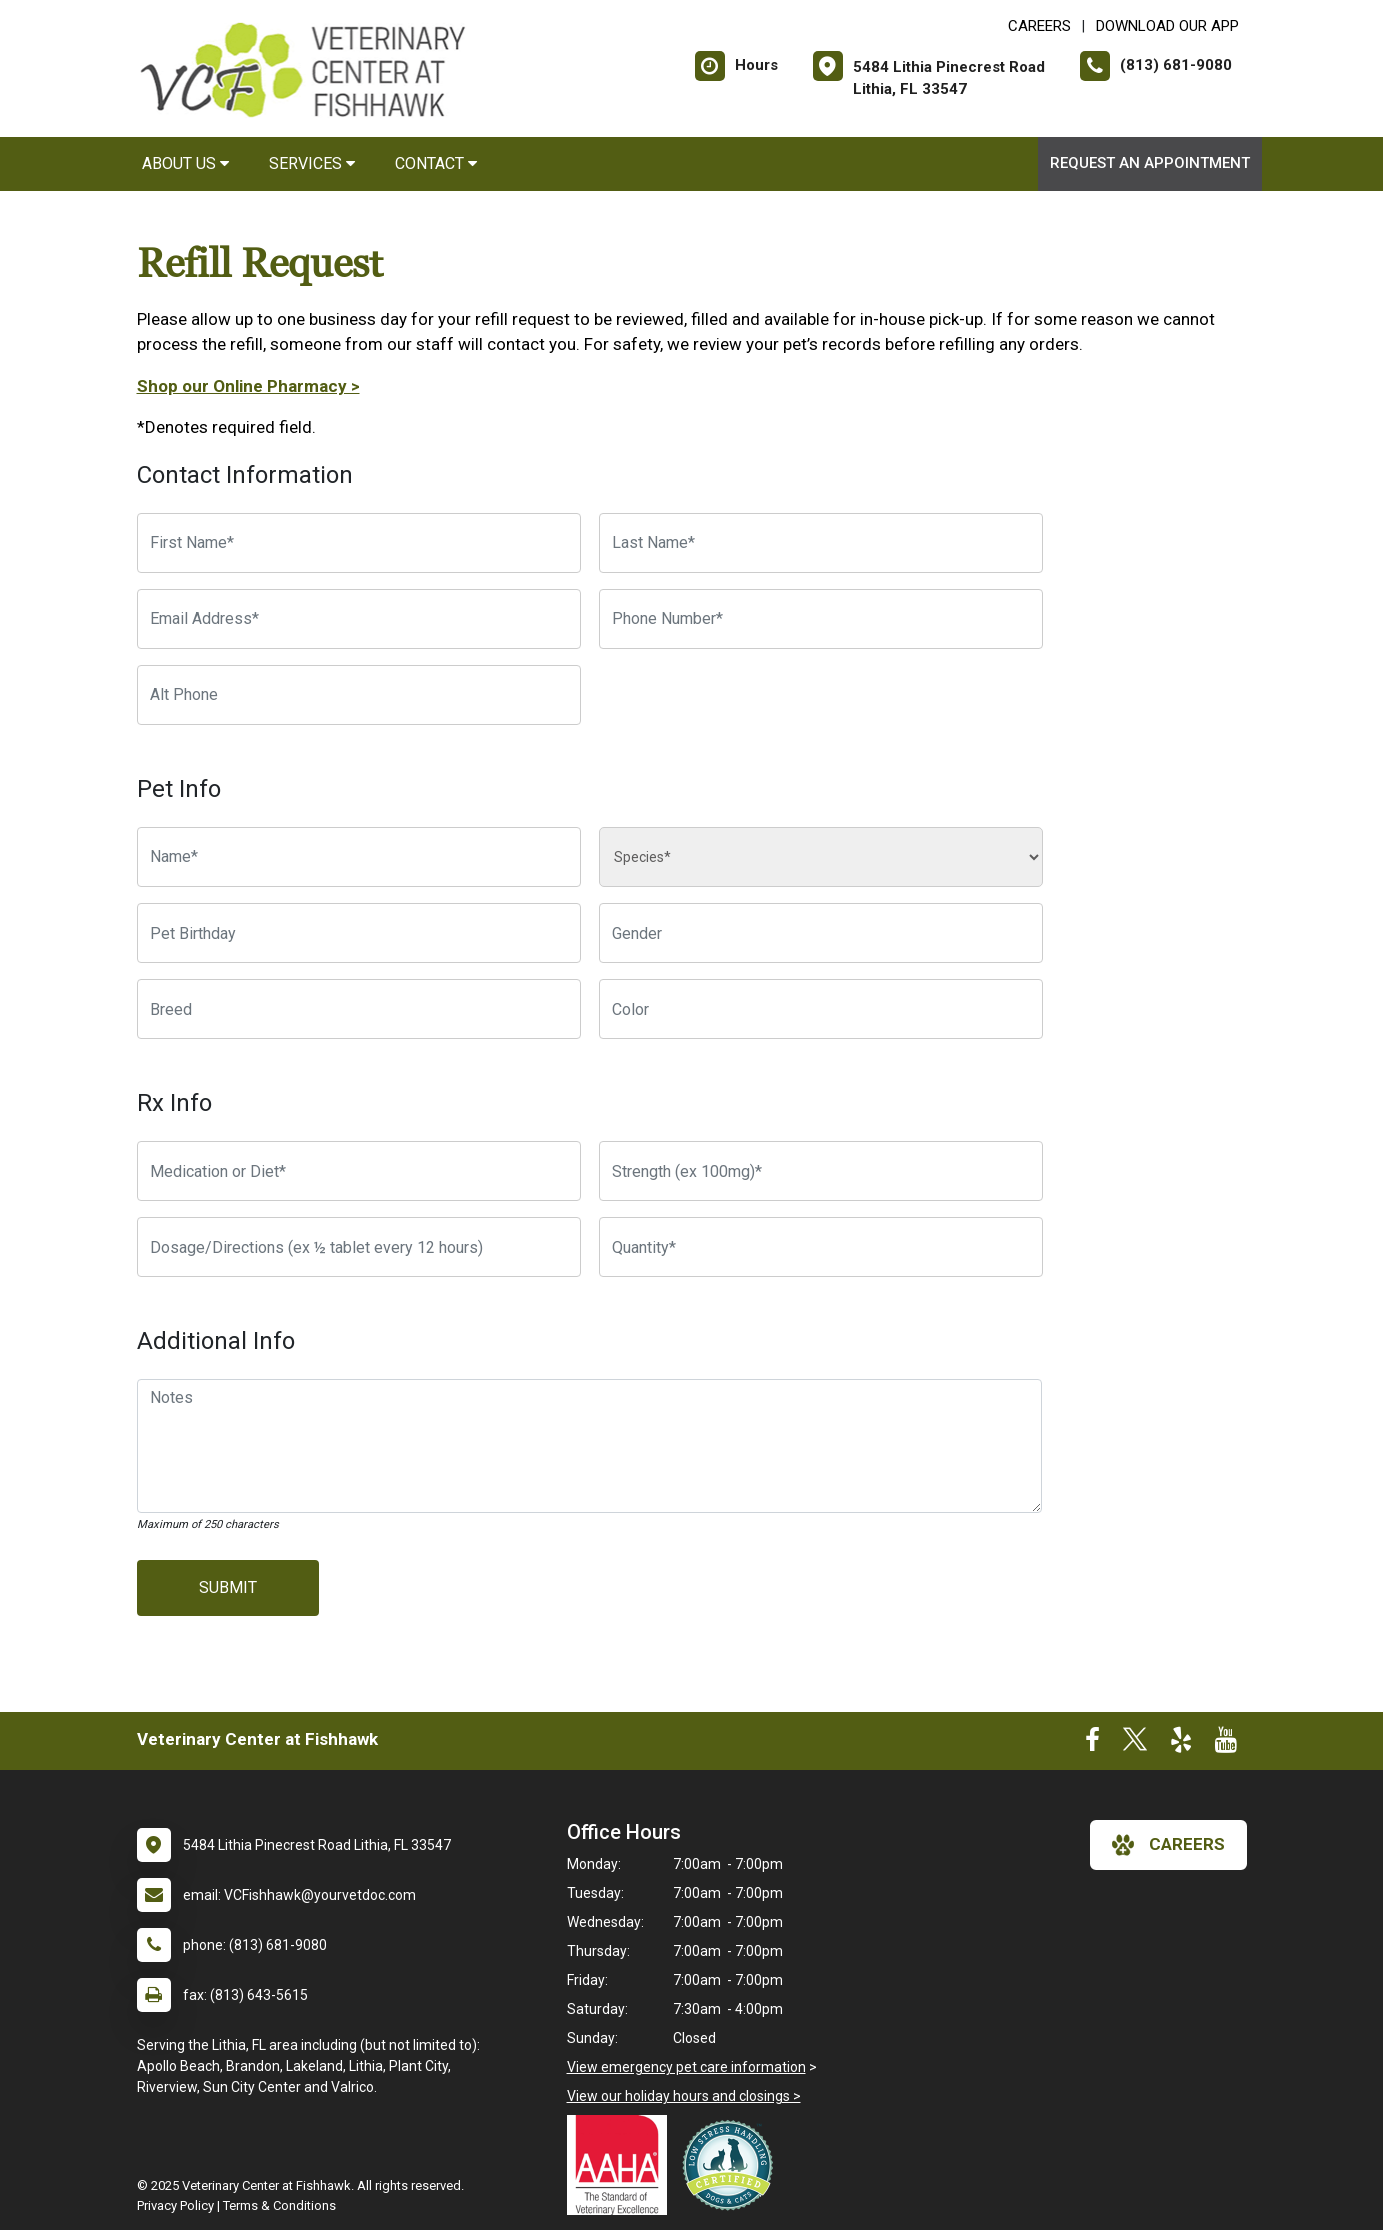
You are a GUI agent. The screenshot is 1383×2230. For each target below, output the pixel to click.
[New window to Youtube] (1226, 1744)
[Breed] (359, 1009)
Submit (228, 1587)
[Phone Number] (821, 619)
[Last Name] (821, 543)
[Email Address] (359, 619)
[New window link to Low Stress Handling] (732, 2165)
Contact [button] (436, 163)
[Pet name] (359, 857)
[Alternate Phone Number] (359, 695)
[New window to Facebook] (1092, 1744)
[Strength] (821, 1171)
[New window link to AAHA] (622, 2165)
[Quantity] (821, 1247)
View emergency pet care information (686, 2067)
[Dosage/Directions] (359, 1247)
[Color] (821, 1009)
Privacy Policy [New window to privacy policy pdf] (175, 2205)
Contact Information (245, 475)
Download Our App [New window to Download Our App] (1167, 26)
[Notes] (590, 1446)
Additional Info (216, 1341)
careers (1168, 1845)
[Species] (821, 857)
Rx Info (174, 1103)
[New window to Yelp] (1181, 1744)
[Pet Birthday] (359, 933)
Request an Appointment (1150, 163)
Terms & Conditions (279, 2205)
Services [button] (312, 163)
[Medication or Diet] (359, 1171)
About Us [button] (185, 163)
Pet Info (179, 789)
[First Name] (359, 543)
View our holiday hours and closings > (684, 2096)
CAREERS (1039, 26)
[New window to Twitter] (1135, 1744)
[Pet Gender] (821, 933)
